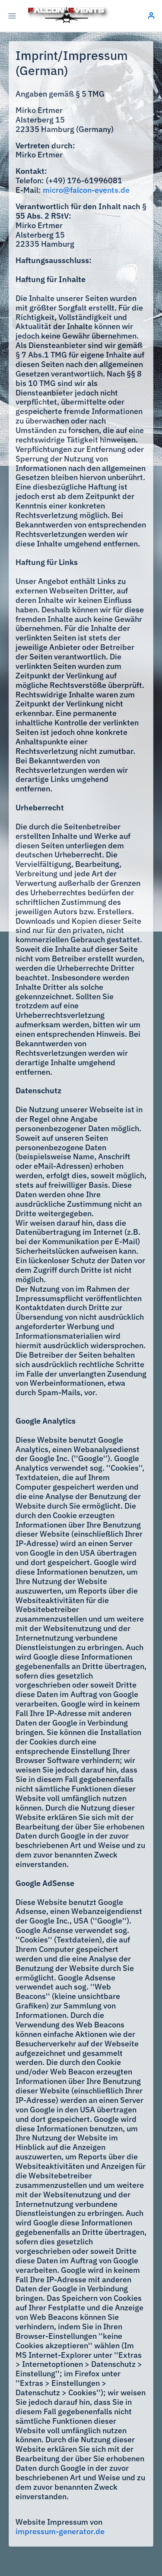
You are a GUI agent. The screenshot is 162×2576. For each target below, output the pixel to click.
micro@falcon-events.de (86, 190)
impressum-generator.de (60, 2531)
